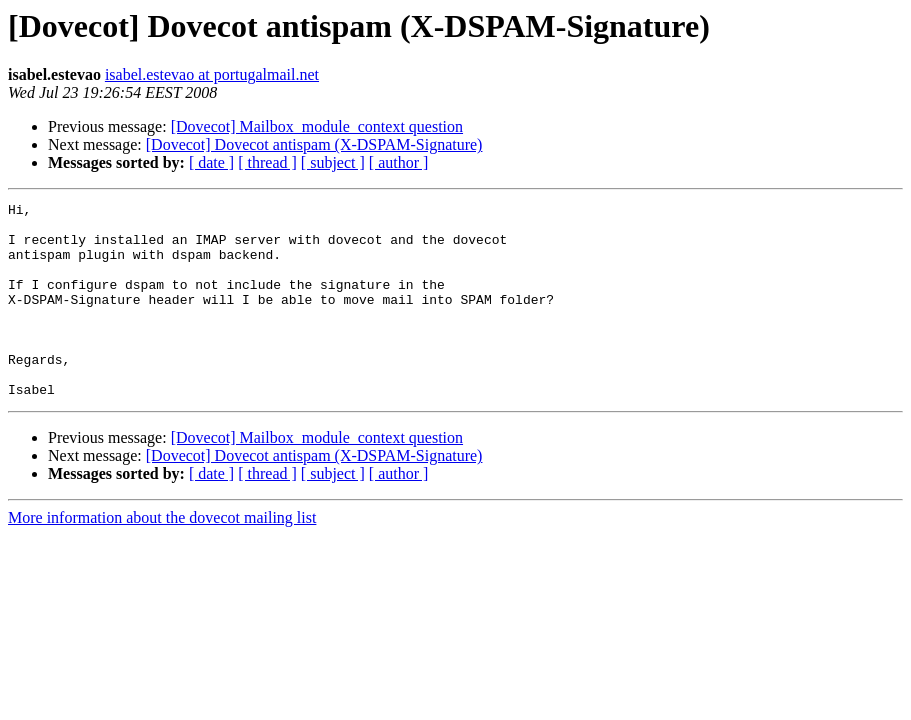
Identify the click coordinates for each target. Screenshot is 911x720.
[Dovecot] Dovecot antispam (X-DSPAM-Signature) (314, 144)
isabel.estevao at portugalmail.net (212, 74)
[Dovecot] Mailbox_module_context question (317, 126)
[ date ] (211, 162)
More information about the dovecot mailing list (162, 556)
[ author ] (399, 162)
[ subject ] (333, 162)
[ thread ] (267, 162)
